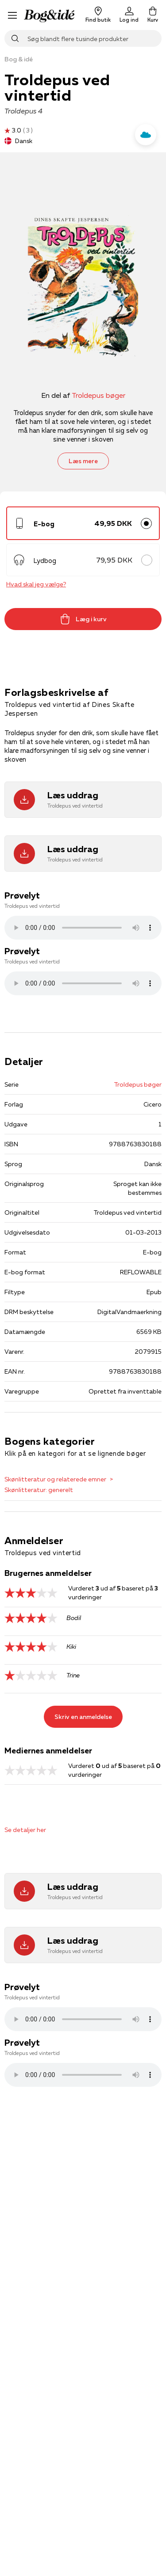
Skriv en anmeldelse (83, 1717)
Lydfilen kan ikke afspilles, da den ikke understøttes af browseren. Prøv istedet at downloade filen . (83, 928)
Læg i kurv (83, 619)
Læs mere (83, 461)
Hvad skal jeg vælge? (36, 584)
